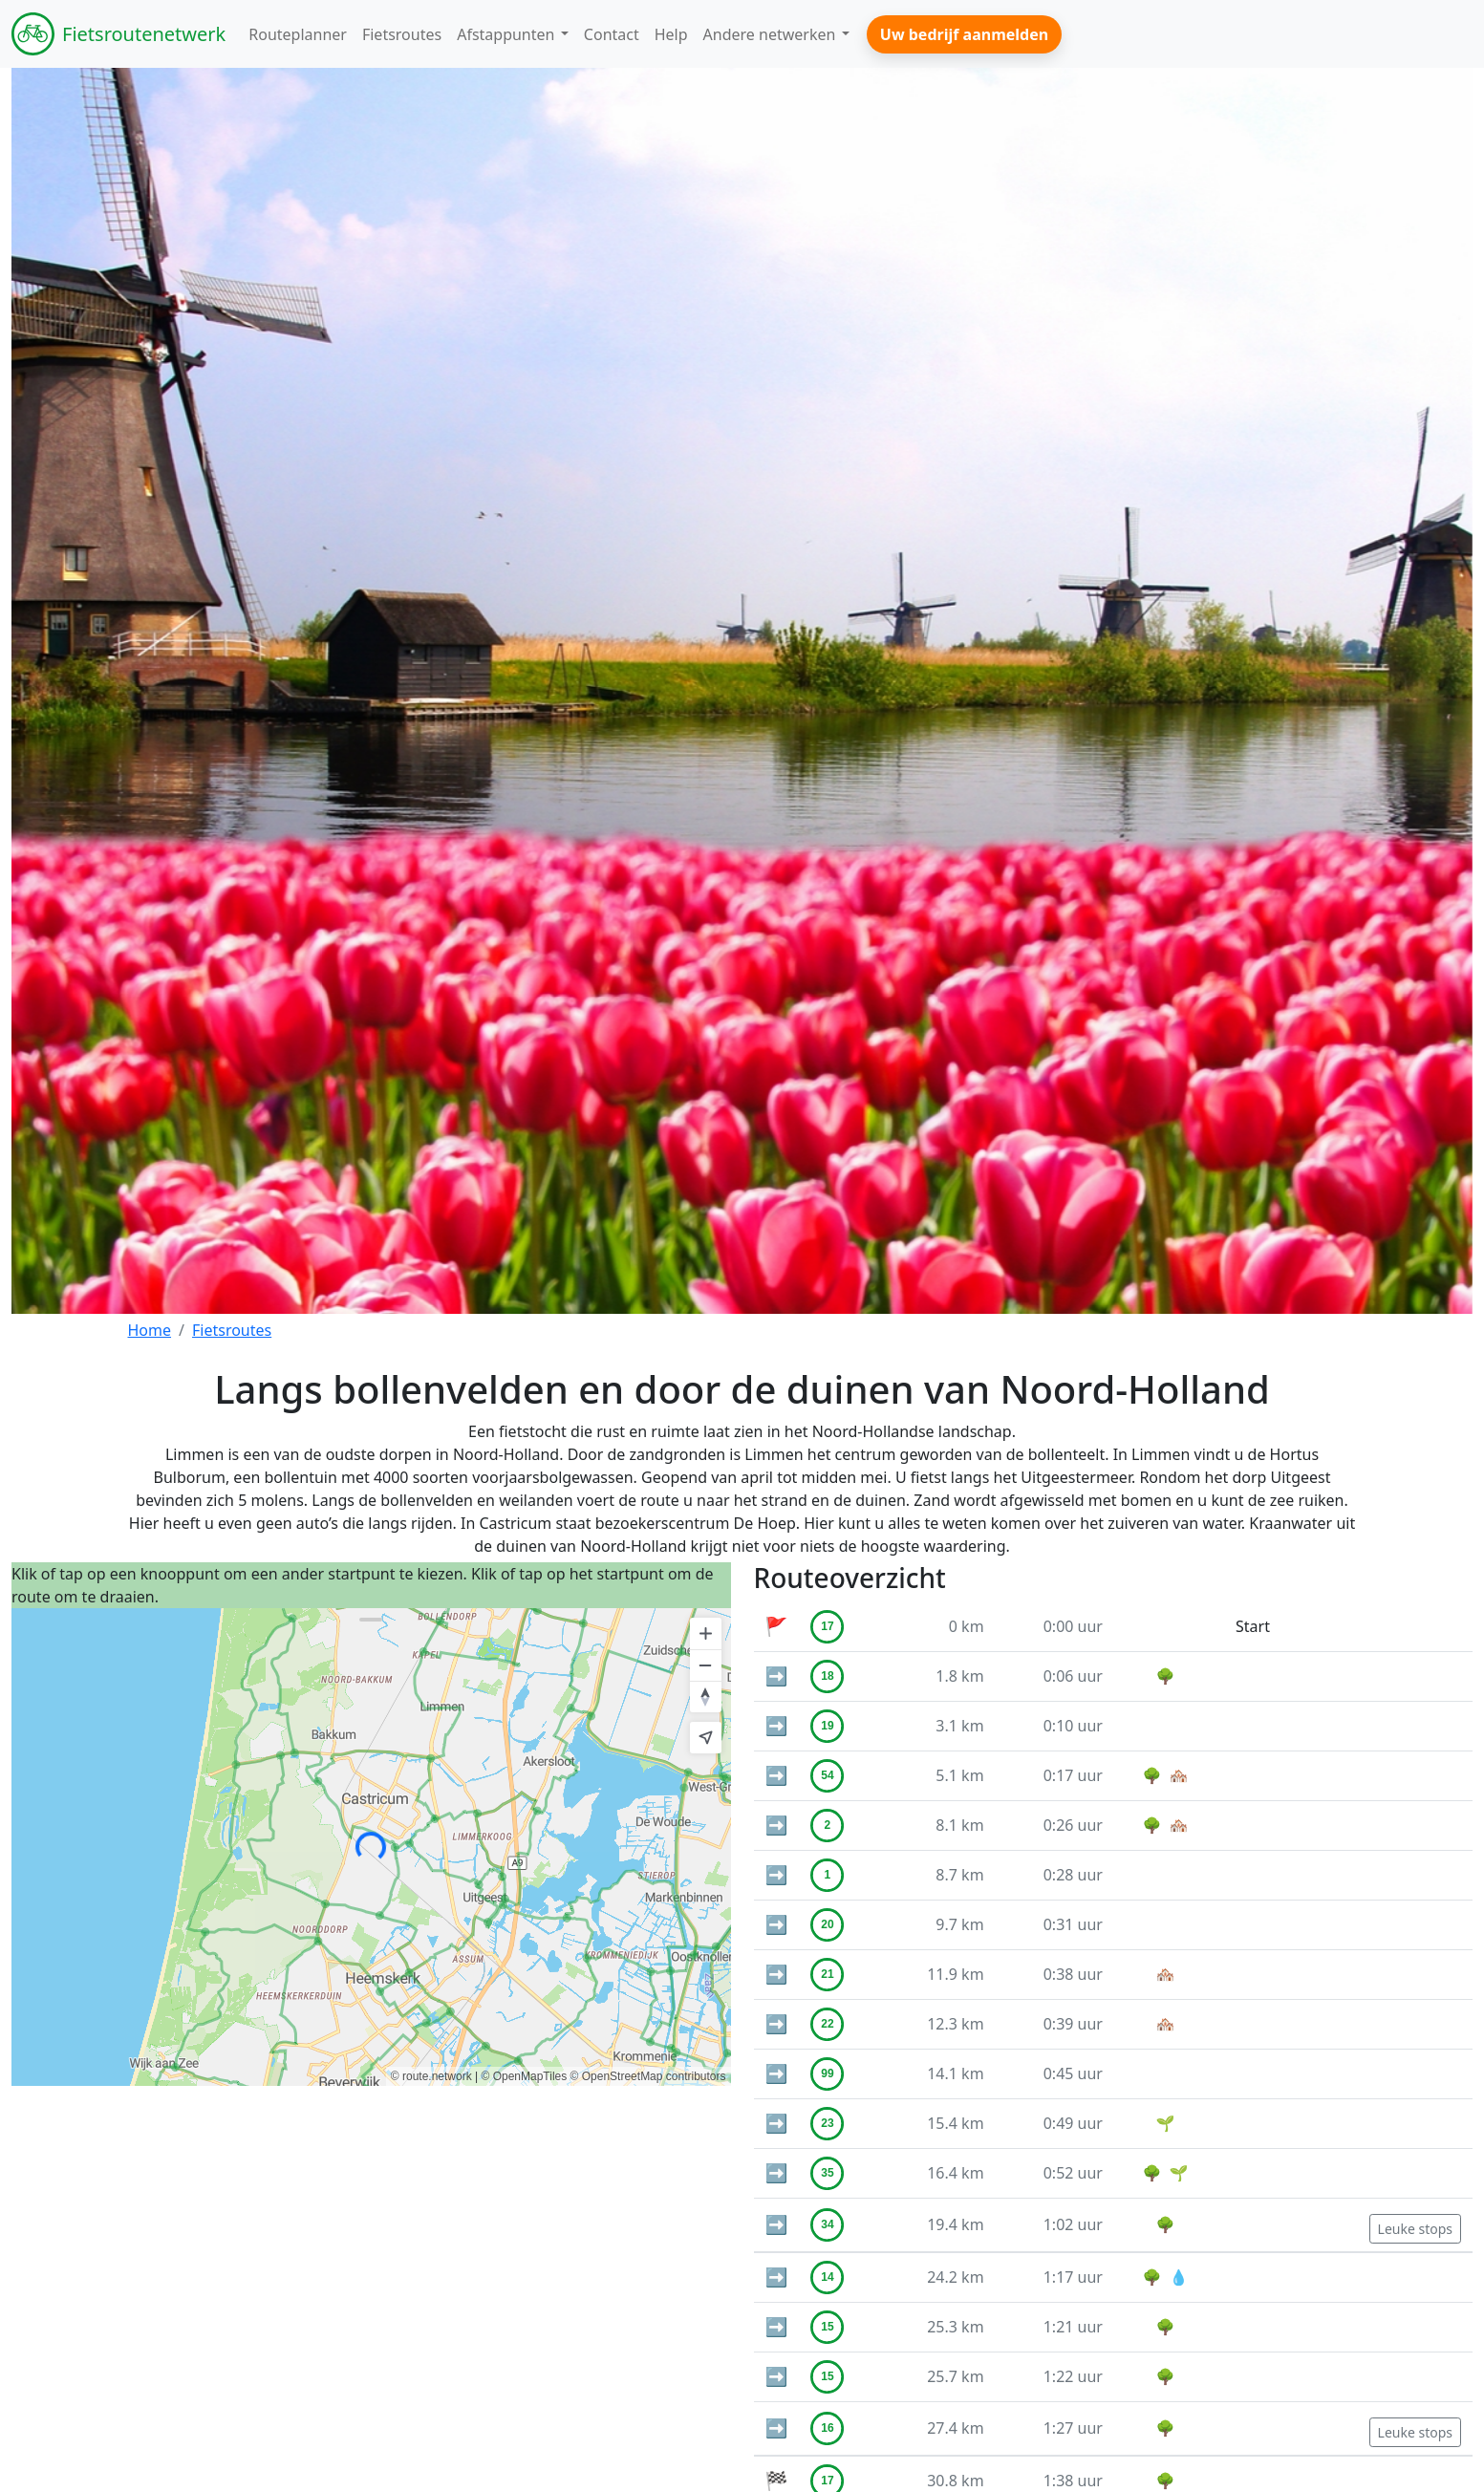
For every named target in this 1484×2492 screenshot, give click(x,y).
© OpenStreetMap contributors (648, 2076)
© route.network (431, 2076)
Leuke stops (1415, 2229)
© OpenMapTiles (524, 2076)
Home (150, 1330)
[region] (371, 1847)
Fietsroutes (231, 1330)
